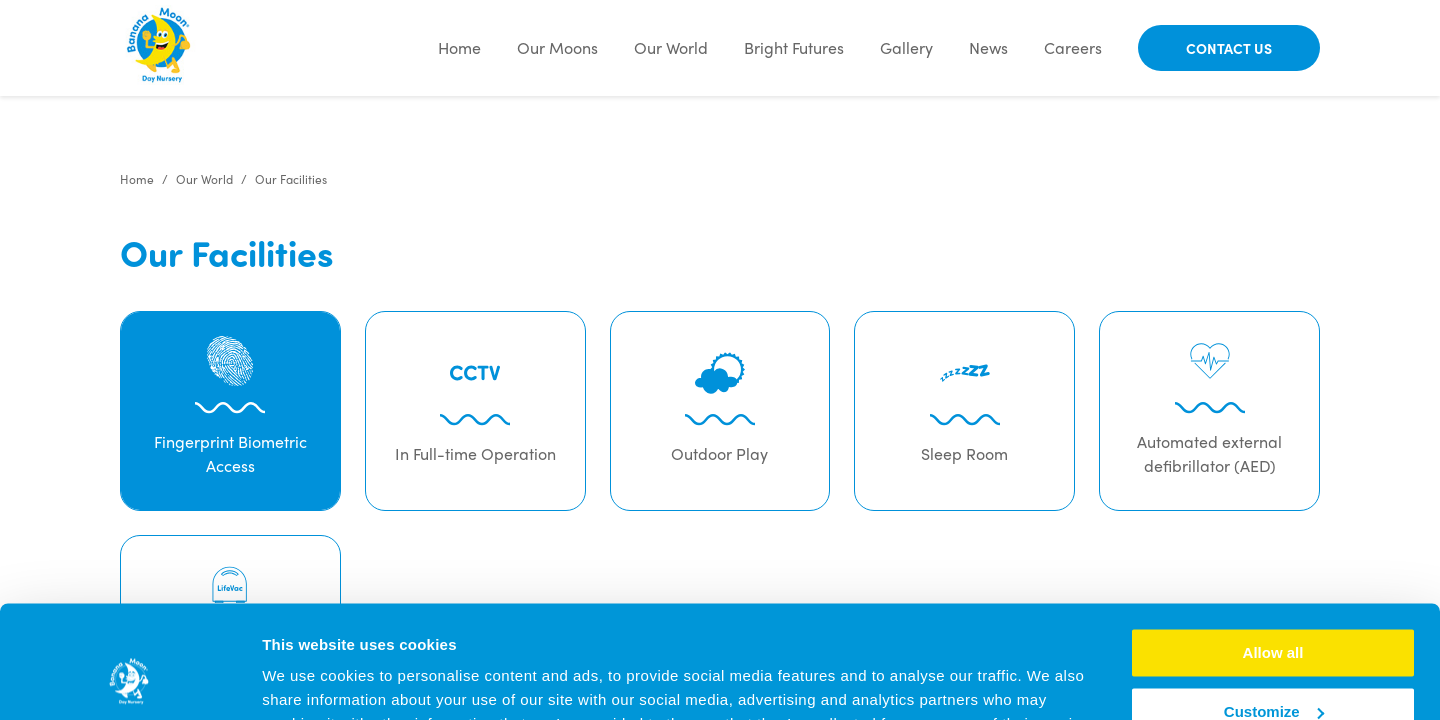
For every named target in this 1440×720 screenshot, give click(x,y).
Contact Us (1229, 48)
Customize (1274, 613)
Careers (1073, 47)
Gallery (906, 47)
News (988, 47)
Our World (671, 47)
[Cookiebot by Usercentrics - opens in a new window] (129, 681)
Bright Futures (794, 47)
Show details (308, 680)
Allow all (1273, 554)
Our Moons (557, 47)
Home (459, 47)
